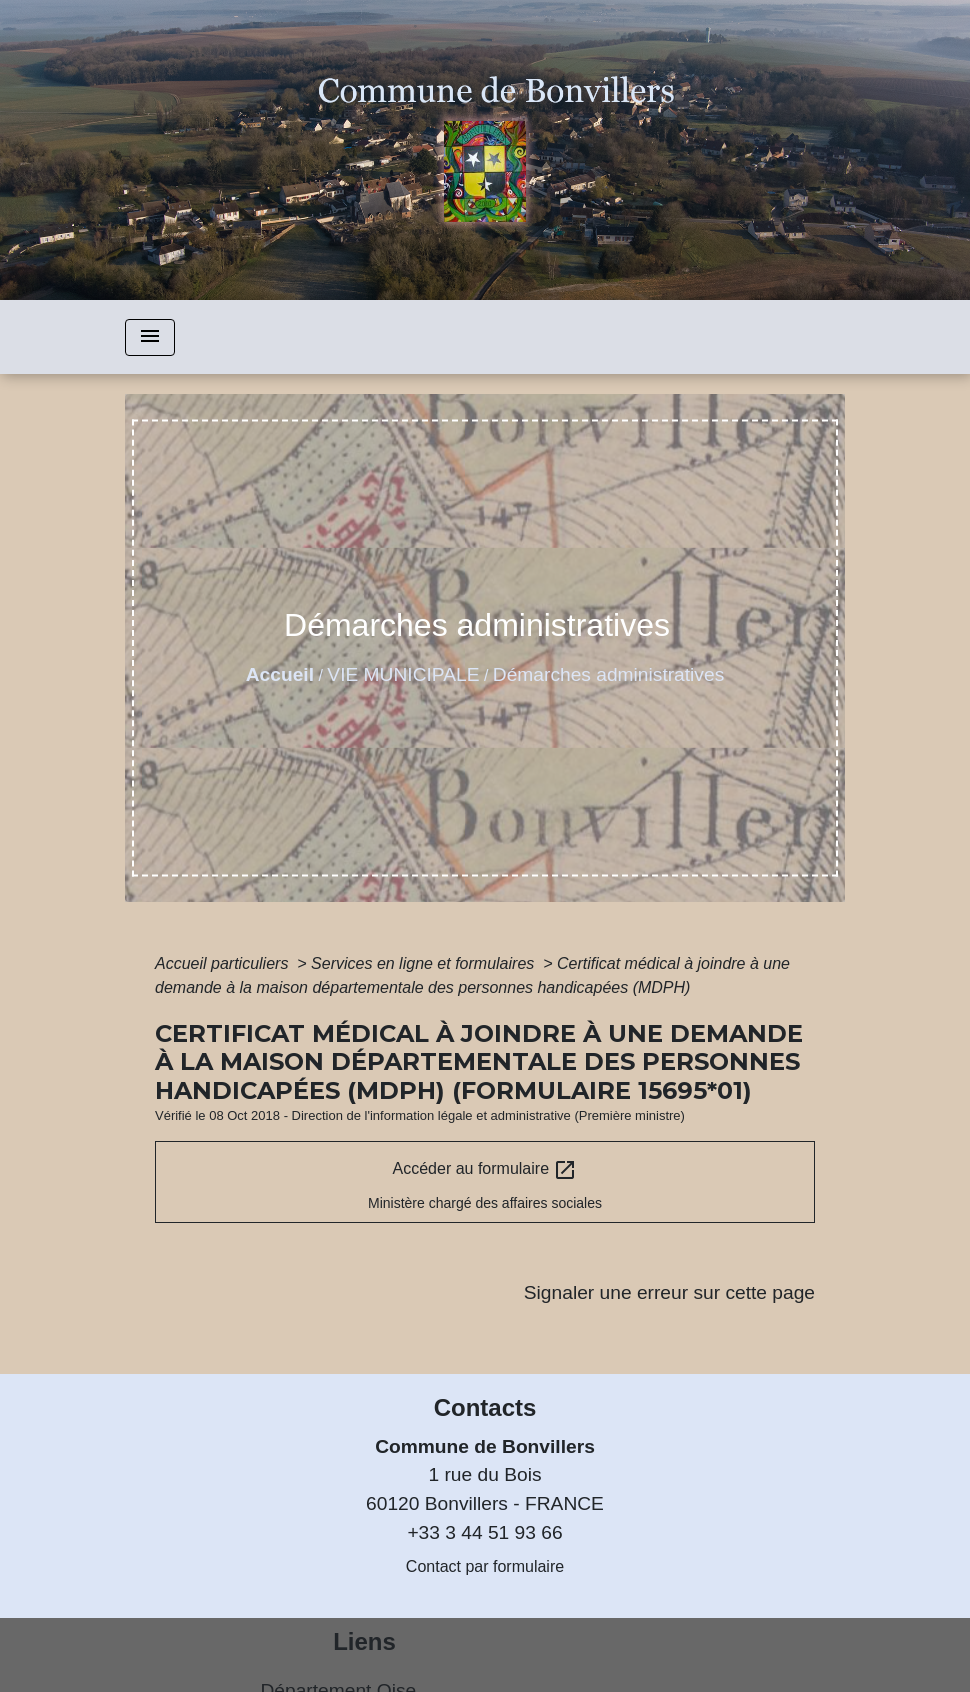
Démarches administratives (608, 674)
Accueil (280, 674)
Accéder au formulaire (485, 1170)
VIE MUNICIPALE (403, 674)
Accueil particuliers (224, 963)
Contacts (485, 1407)
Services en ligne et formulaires (425, 963)
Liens (364, 1641)
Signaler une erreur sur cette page (669, 1292)
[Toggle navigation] (150, 337)
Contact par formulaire (485, 1566)
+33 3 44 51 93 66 (484, 1532)
